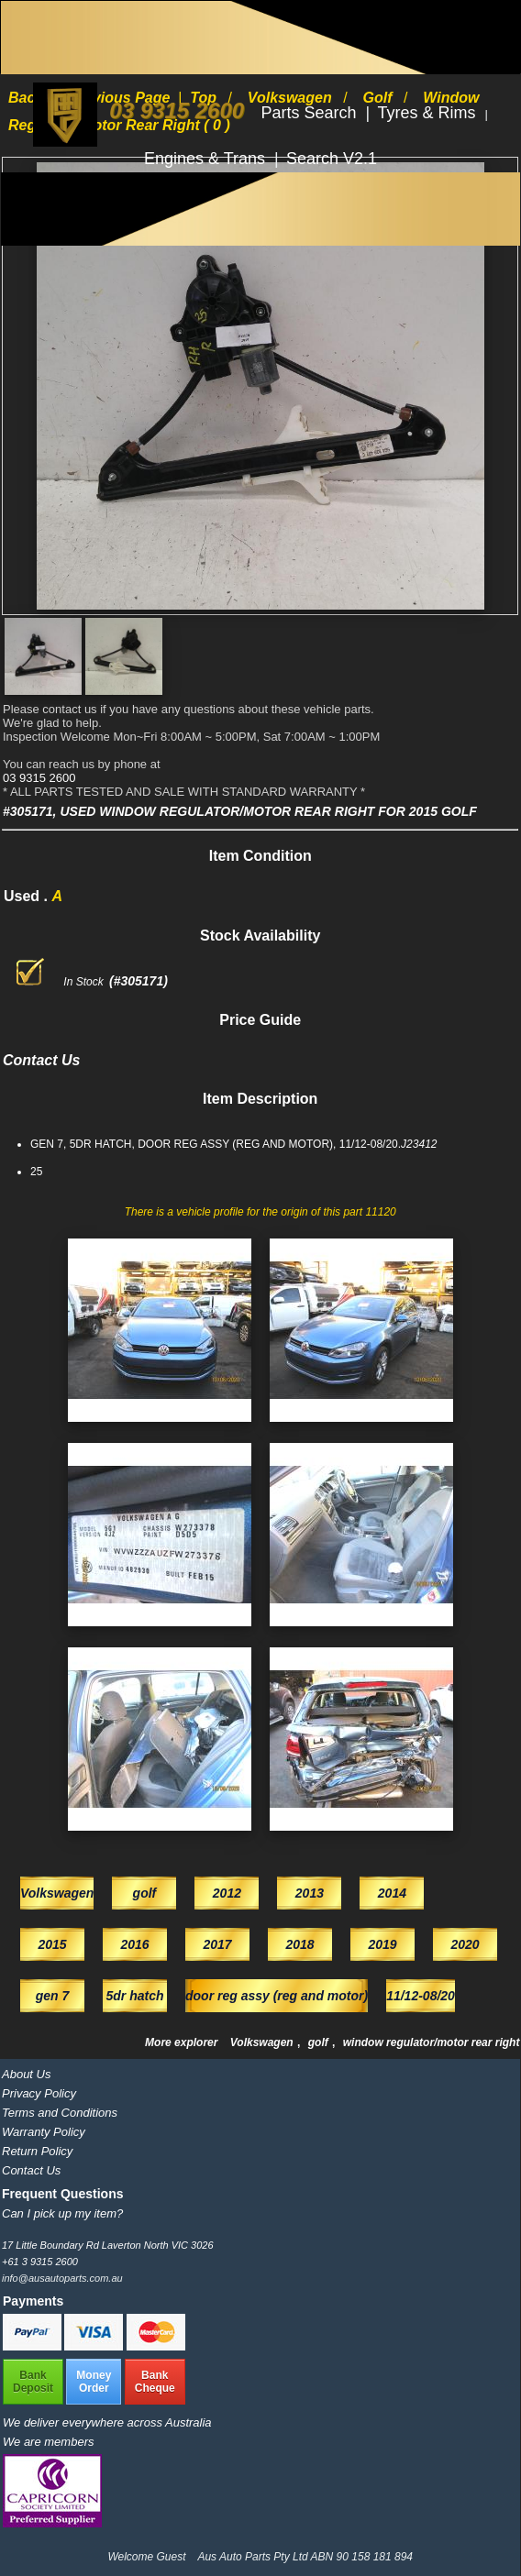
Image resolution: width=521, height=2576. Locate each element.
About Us (26, 2074)
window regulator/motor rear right (431, 2042)
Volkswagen (263, 2042)
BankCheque (155, 2381)
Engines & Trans (207, 158)
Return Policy (37, 2151)
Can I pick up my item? (62, 2213)
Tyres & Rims (429, 113)
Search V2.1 (331, 158)
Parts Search (311, 113)
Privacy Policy (39, 2093)
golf (319, 2042)
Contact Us (31, 2170)
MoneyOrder (93, 2381)
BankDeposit (33, 2381)
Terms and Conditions (59, 2112)
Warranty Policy (43, 2132)
